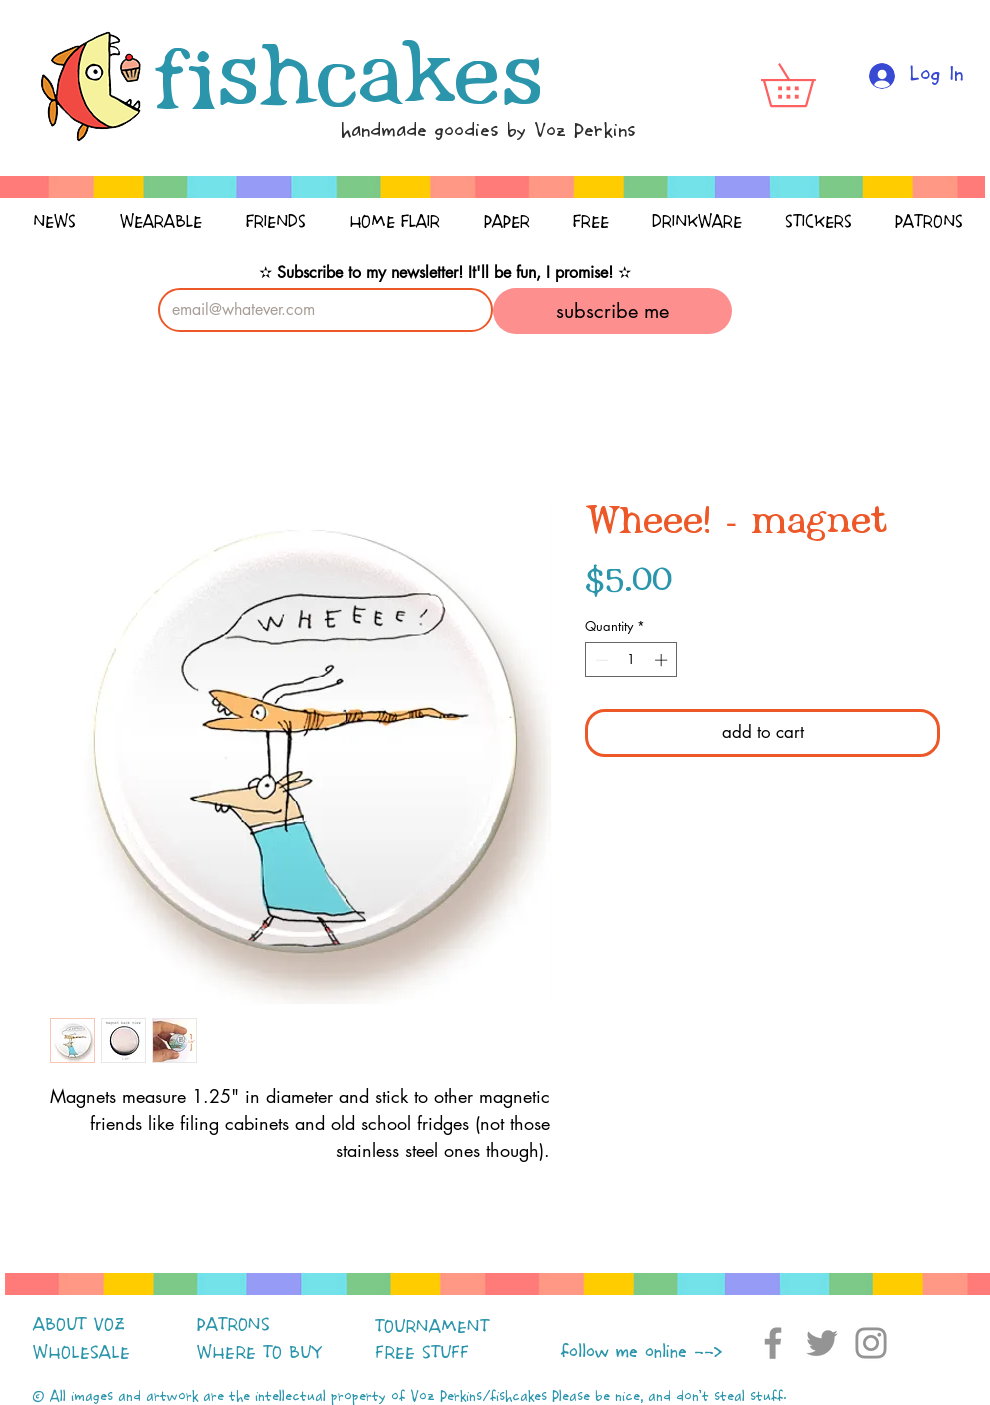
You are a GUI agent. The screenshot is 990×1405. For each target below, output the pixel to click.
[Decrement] (600, 660)
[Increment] (663, 660)
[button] (809, 85)
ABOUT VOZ (79, 1325)
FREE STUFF (422, 1353)
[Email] (319, 310)
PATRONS (233, 1325)
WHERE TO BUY (259, 1353)
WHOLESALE (81, 1353)
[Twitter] (822, 1343)
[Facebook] (773, 1343)
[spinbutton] (631, 660)
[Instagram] (871, 1343)
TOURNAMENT (432, 1327)
